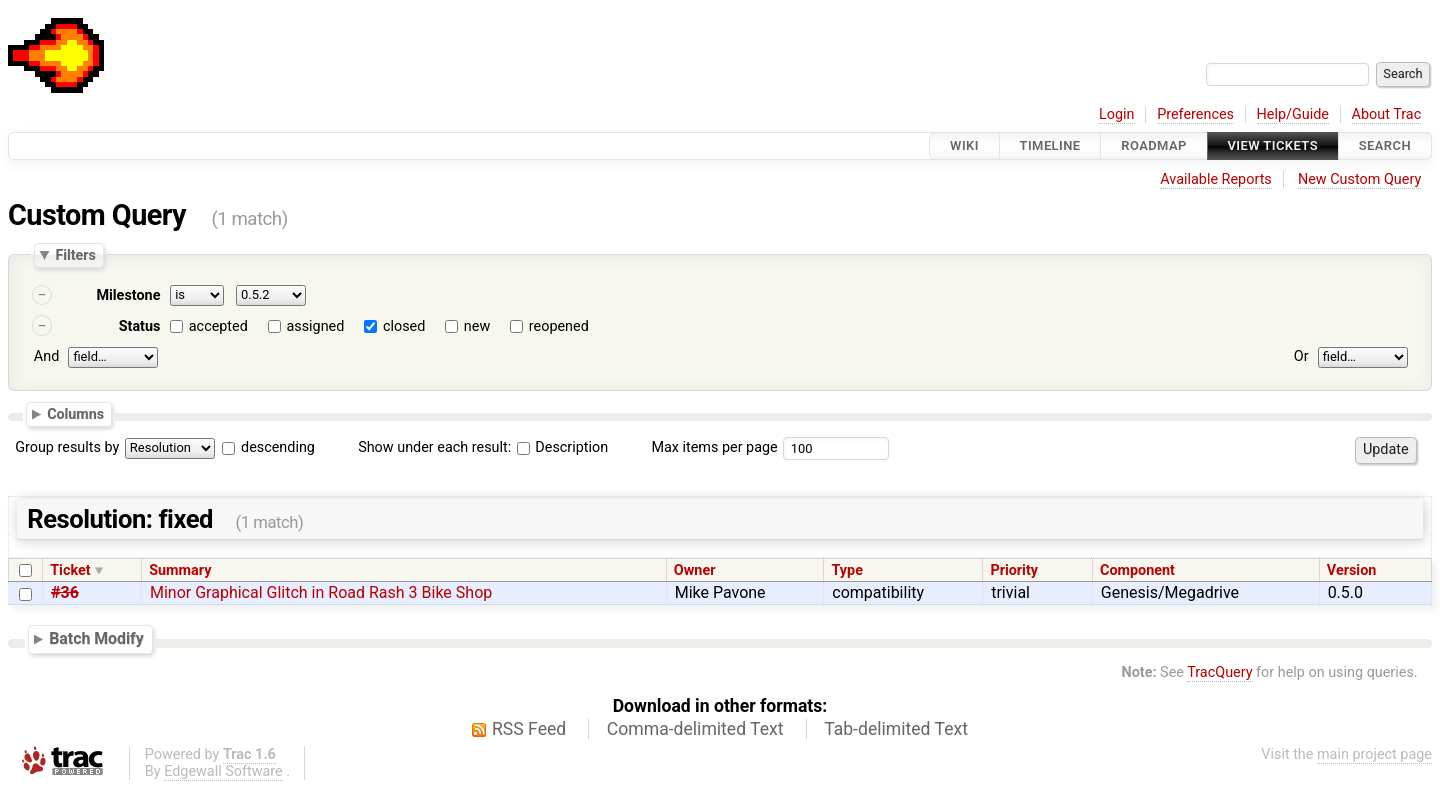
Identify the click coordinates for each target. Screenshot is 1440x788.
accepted (218, 326)
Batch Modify (96, 638)
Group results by (67, 447)
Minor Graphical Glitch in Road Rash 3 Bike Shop (321, 592)
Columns (75, 413)
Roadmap (1154, 145)
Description (562, 447)
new (477, 326)
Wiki (964, 145)
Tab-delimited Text (896, 729)
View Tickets (1273, 145)
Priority (1014, 570)
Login (1117, 114)
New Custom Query (1359, 179)
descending (278, 447)
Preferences (1195, 114)
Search (1385, 145)
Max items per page (714, 447)
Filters (75, 255)
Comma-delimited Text (695, 729)
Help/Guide (1293, 114)
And (46, 356)
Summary (180, 570)
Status (140, 326)
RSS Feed (529, 729)
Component (1137, 570)
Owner (695, 570)
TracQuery (1219, 672)
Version (1352, 570)
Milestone (128, 295)
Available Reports (1216, 179)
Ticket (70, 570)
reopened (559, 326)
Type (846, 570)
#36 (65, 592)
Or (1301, 356)
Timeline (1050, 145)
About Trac (1387, 114)
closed (404, 326)
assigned (315, 326)
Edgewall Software (223, 771)
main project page (1374, 754)
